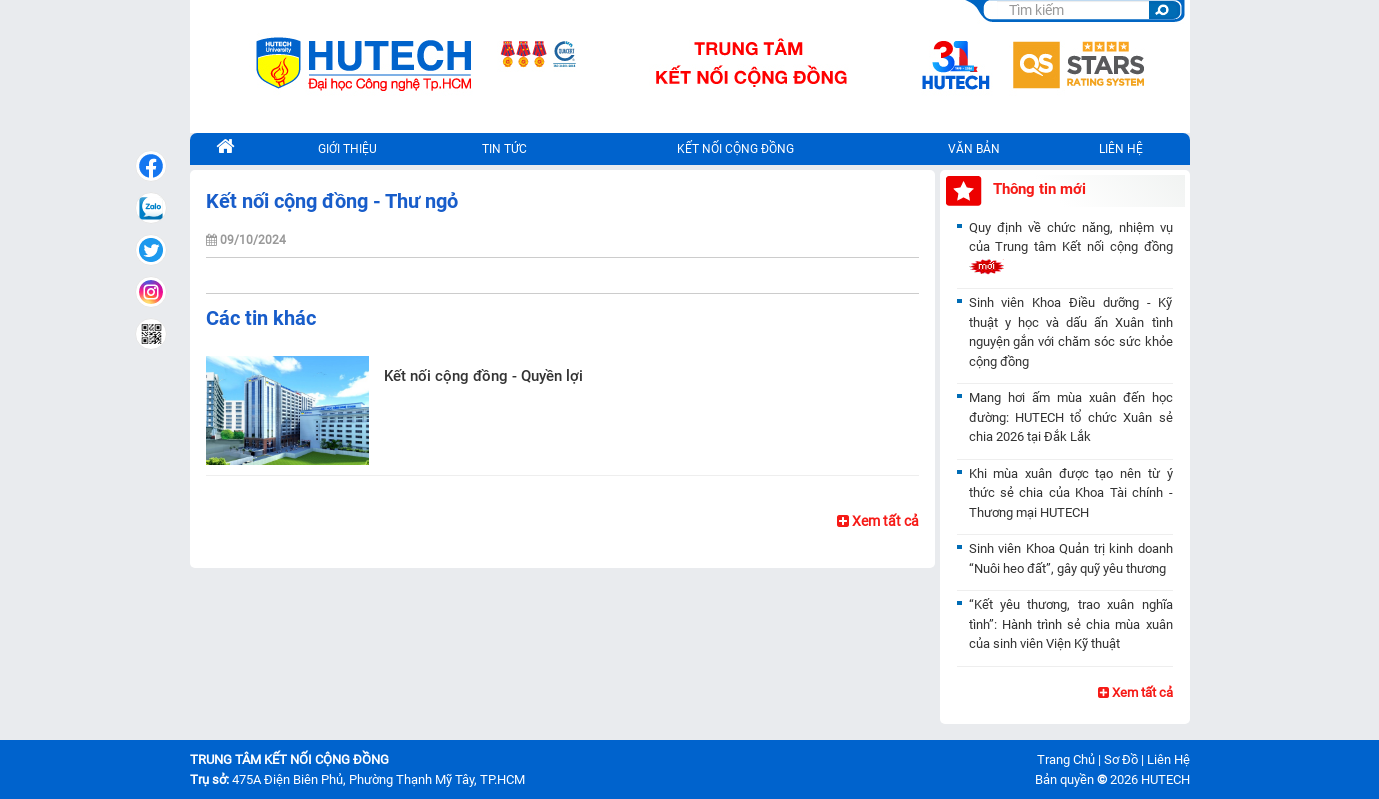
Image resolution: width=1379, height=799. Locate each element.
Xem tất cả (878, 521)
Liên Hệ (1168, 759)
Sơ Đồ (1121, 759)
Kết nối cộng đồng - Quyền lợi (483, 376)
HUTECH (1165, 779)
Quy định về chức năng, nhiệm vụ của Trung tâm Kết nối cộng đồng (1071, 247)
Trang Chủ (1066, 759)
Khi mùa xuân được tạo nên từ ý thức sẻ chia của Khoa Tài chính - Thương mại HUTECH (1071, 493)
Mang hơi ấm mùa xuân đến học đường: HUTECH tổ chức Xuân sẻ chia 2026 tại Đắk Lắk (1071, 417)
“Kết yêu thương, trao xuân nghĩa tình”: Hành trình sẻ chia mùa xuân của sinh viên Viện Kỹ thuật (1071, 624)
